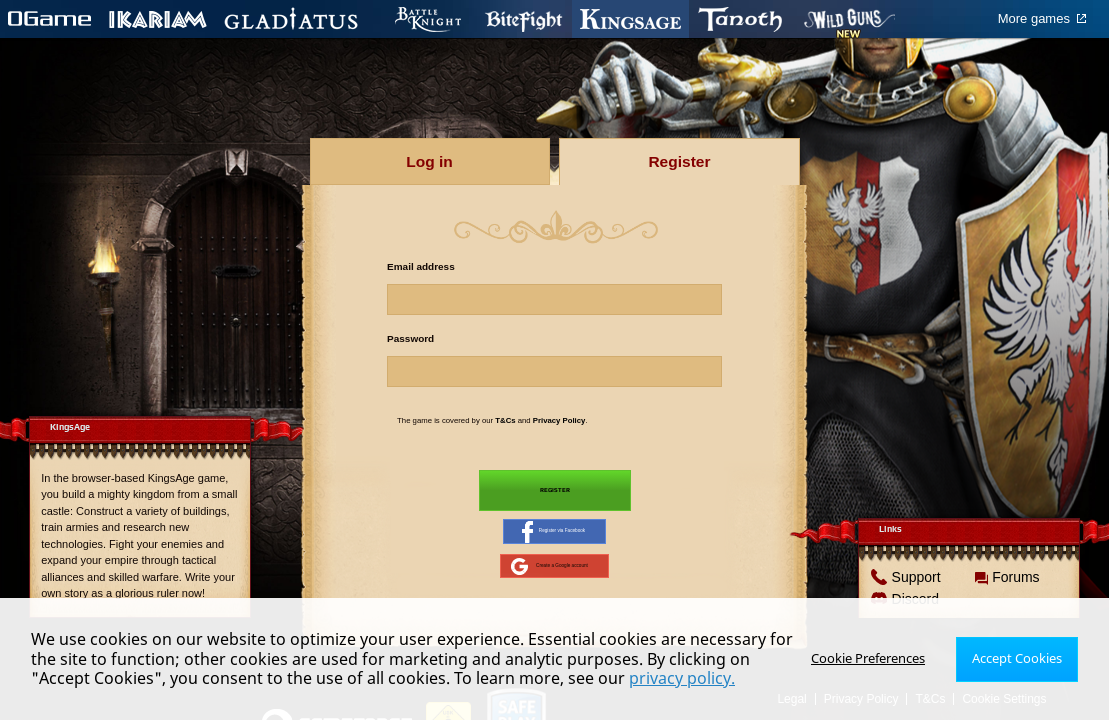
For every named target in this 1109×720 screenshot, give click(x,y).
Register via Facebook (553, 540)
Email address (421, 266)
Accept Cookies (1019, 658)
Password (410, 338)
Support (916, 595)
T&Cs (505, 420)
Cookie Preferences (875, 658)
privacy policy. (682, 678)
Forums (1015, 595)
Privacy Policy (559, 420)
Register (555, 493)
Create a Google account (550, 581)
